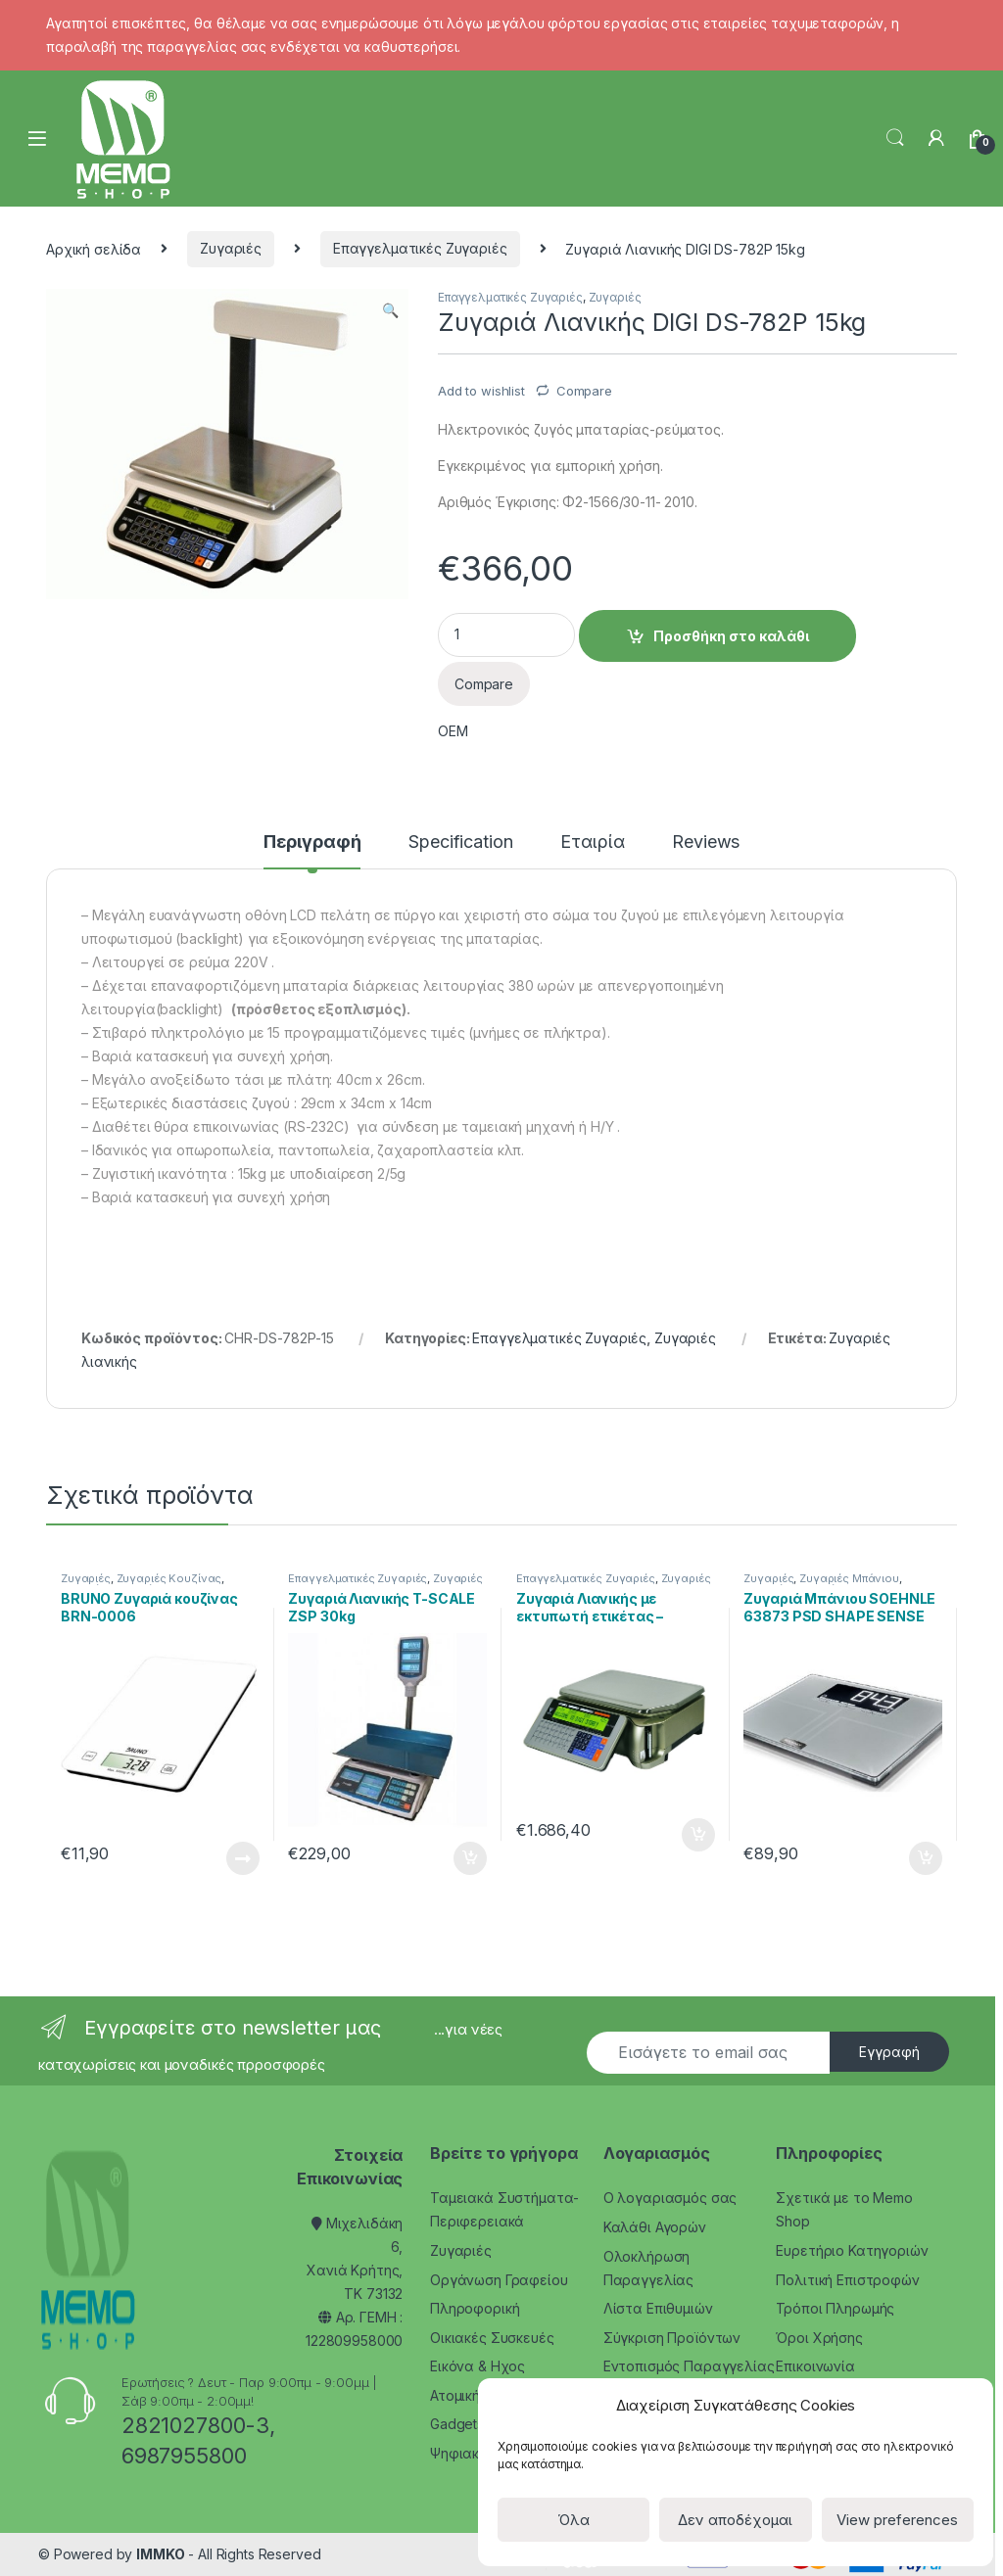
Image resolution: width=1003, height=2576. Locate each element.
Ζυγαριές (231, 248)
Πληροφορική (474, 2308)
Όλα (573, 2519)
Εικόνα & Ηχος (477, 2366)
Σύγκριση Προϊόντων (671, 2337)
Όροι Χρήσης (819, 2337)
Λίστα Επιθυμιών (658, 2308)
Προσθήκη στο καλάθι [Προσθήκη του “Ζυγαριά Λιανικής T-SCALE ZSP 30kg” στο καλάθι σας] (470, 1858)
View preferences (897, 2519)
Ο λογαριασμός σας (670, 2197)
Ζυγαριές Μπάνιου (849, 1578)
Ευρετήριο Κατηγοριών (852, 2250)
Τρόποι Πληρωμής (835, 2308)
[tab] (312, 850)
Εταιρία (592, 842)
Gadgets (457, 2423)
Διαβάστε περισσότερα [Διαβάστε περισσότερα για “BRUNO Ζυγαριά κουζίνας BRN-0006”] (243, 1858)
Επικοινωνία (815, 2366)
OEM (453, 731)
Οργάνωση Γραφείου (499, 2280)
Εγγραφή (889, 2051)
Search (895, 138)
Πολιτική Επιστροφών (847, 2280)
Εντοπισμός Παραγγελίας (689, 2366)
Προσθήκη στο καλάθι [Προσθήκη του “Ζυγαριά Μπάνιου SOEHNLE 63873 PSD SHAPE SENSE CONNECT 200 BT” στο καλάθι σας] (925, 1858)
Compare (584, 390)
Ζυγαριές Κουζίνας (169, 1578)
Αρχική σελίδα (93, 248)
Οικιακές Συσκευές (492, 2337)
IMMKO (160, 2554)
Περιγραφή (312, 842)
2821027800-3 (195, 2425)
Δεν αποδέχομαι (735, 2519)
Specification (460, 842)
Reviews (706, 842)
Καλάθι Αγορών (654, 2227)
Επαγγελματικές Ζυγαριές (420, 248)
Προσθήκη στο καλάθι (731, 636)
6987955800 (184, 2455)
